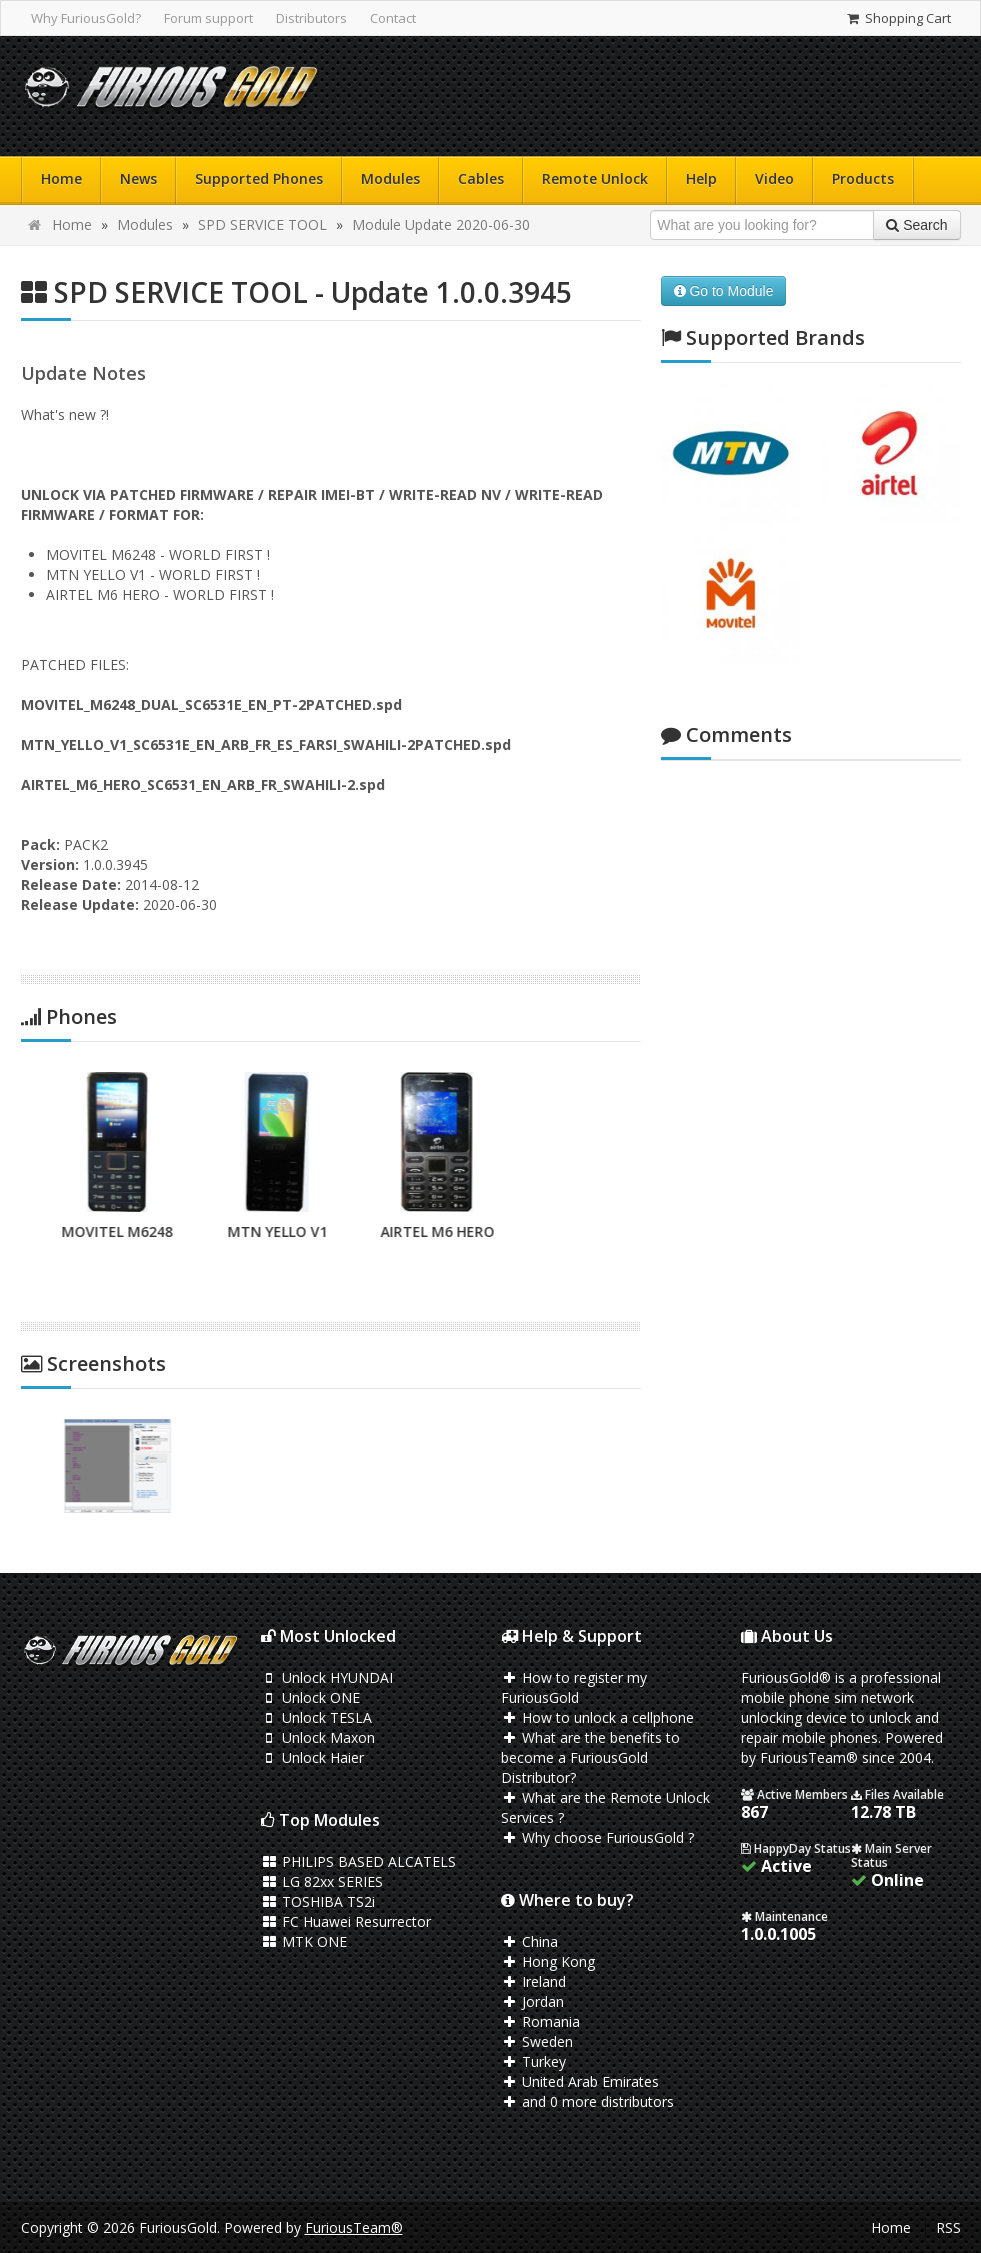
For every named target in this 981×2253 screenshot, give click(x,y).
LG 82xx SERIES (322, 1881)
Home (61, 178)
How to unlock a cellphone (598, 1717)
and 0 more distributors (588, 2101)
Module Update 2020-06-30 (441, 224)
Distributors (311, 18)
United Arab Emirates (580, 2081)
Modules (390, 178)
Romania (541, 2021)
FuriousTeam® (354, 2227)
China (530, 1941)
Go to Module (724, 291)
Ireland (534, 1981)
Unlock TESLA (317, 1717)
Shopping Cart (897, 18)
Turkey (534, 2061)
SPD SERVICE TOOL (262, 224)
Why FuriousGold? (86, 18)
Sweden (537, 2041)
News (138, 178)
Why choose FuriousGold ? (598, 1837)
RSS (948, 2227)
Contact (393, 18)
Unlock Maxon (318, 1737)
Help (701, 178)
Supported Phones (259, 178)
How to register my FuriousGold (574, 1687)
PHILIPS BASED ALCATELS (359, 1861)
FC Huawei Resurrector (346, 1921)
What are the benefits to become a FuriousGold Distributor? (591, 1757)
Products (863, 178)
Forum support (208, 18)
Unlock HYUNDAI (327, 1677)
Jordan (533, 2001)
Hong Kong (548, 1961)
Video (774, 178)
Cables (481, 178)
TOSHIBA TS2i (318, 1901)
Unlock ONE (311, 1697)
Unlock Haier (313, 1757)
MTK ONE (304, 1941)
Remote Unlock (595, 178)
